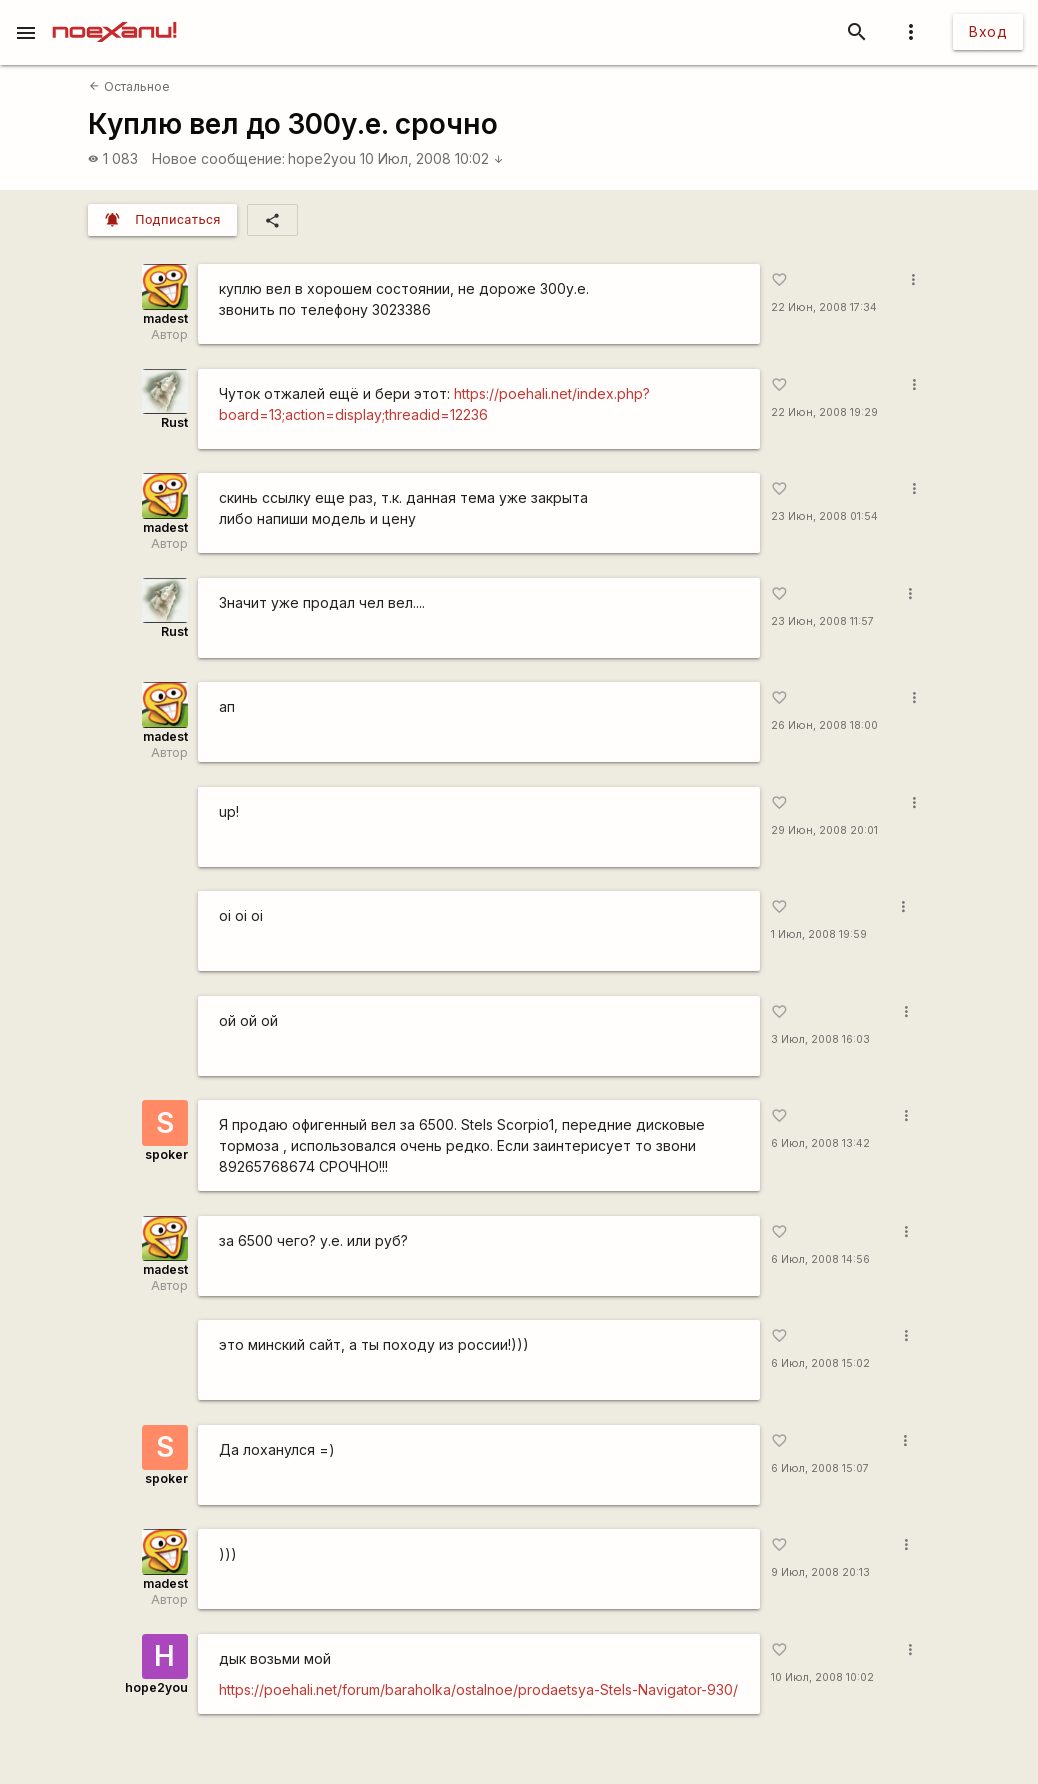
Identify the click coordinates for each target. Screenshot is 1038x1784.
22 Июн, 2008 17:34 (824, 307)
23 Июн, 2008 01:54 (824, 516)
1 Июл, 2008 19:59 (819, 934)
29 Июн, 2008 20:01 (824, 830)
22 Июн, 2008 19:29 (824, 412)
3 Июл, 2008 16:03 (820, 1039)
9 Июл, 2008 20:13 (820, 1572)
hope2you (322, 158)
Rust (174, 422)
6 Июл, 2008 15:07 (820, 1468)
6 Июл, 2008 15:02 (820, 1363)
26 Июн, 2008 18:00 (824, 725)
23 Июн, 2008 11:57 (822, 621)
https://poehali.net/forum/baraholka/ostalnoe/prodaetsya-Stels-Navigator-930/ (478, 1689)
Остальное (129, 86)
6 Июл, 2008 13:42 (820, 1143)
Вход (988, 31)
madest (165, 318)
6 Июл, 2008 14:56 (820, 1259)
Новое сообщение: (218, 158)
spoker (166, 1154)
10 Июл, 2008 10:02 (432, 158)
